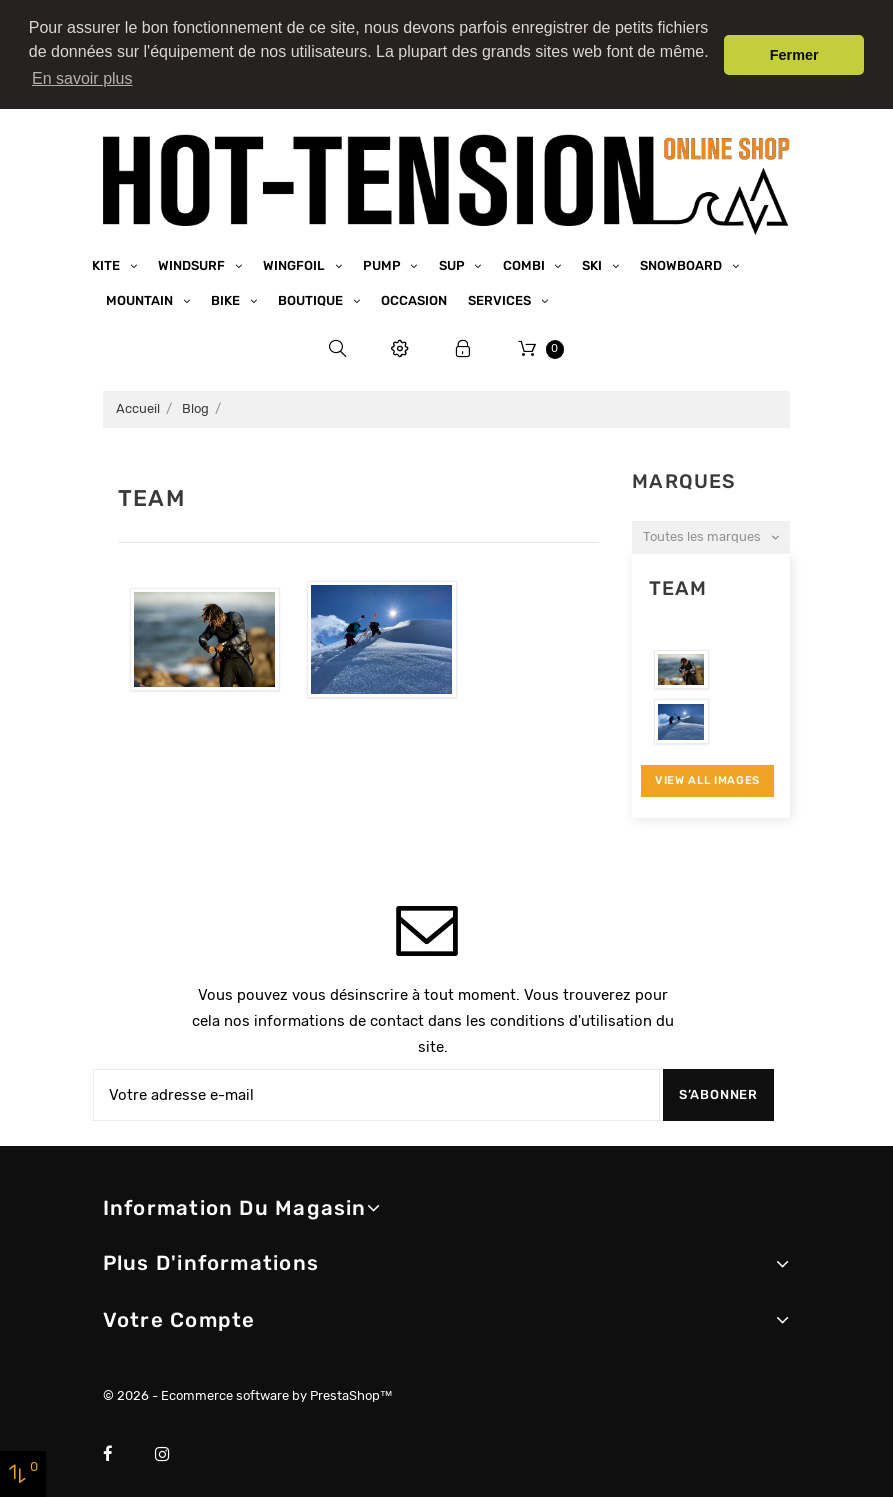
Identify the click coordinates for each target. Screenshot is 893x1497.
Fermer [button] (794, 55)
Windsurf (193, 259)
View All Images (707, 774)
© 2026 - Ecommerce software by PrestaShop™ (248, 1389)
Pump (383, 259)
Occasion (414, 294)
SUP (453, 259)
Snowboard (682, 259)
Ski (593, 259)
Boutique (312, 294)
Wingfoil (295, 259)
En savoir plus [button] (82, 78)
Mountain (141, 294)
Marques (684, 475)
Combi (525, 259)
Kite (107, 259)
